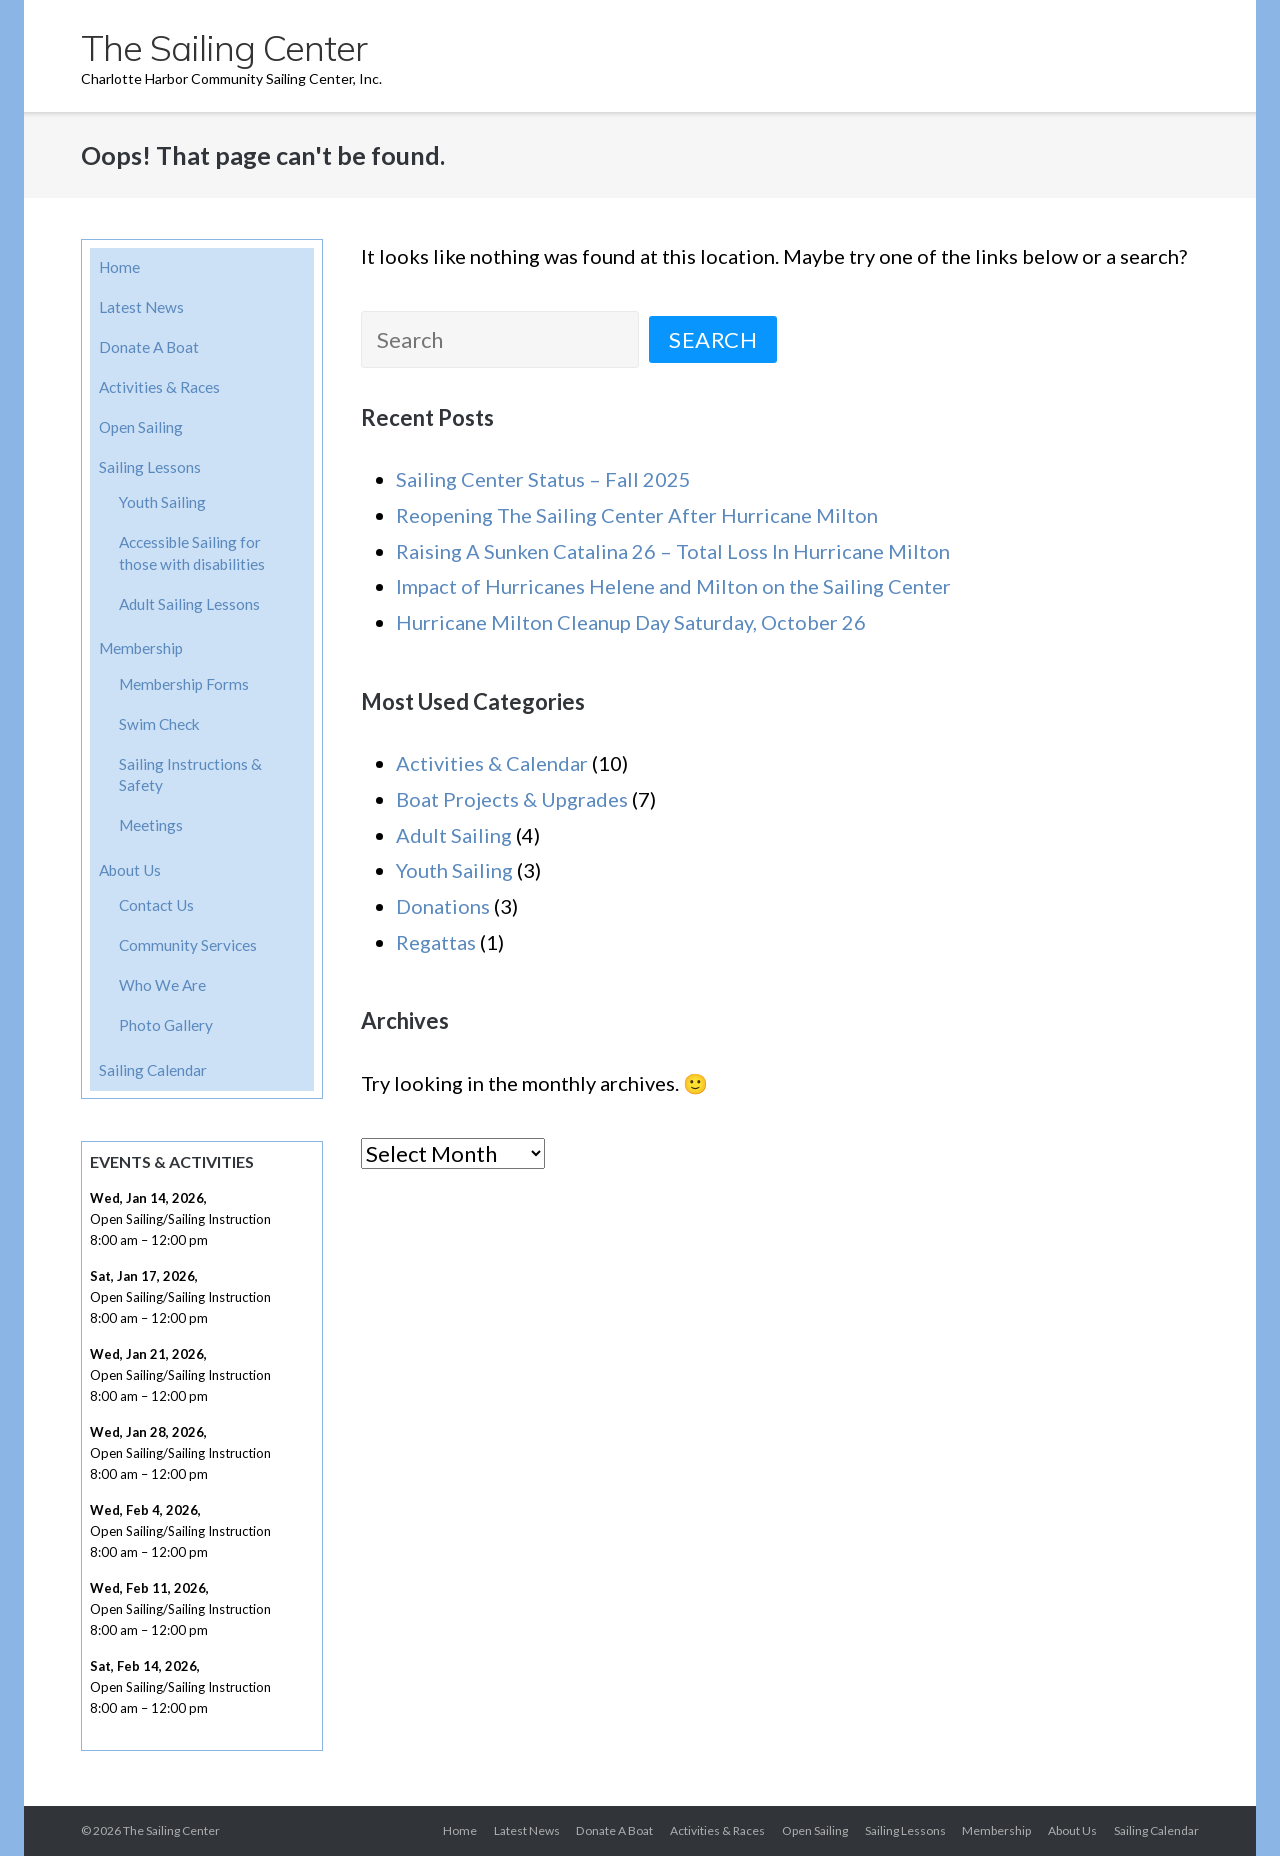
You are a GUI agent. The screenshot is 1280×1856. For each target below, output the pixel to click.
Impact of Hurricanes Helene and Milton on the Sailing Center (673, 586)
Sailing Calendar (153, 1070)
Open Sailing (141, 427)
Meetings (151, 825)
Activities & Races (159, 387)
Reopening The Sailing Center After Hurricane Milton (637, 515)
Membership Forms (184, 684)
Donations (443, 906)
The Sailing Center (171, 1830)
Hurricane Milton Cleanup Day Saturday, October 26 (631, 622)
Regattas (436, 942)
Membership (141, 648)
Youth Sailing (454, 870)
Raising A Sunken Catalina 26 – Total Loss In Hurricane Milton (673, 551)
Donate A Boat (149, 347)
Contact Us (156, 905)
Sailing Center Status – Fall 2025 (543, 479)
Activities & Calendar (492, 763)
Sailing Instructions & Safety (190, 775)
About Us (130, 870)
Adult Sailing (454, 835)
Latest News (141, 307)
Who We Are (162, 985)
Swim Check (159, 724)
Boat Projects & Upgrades (512, 799)
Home (119, 267)
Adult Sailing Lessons (189, 604)
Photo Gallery (166, 1025)
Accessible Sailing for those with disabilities (192, 553)
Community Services (188, 945)
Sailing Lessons (150, 467)
